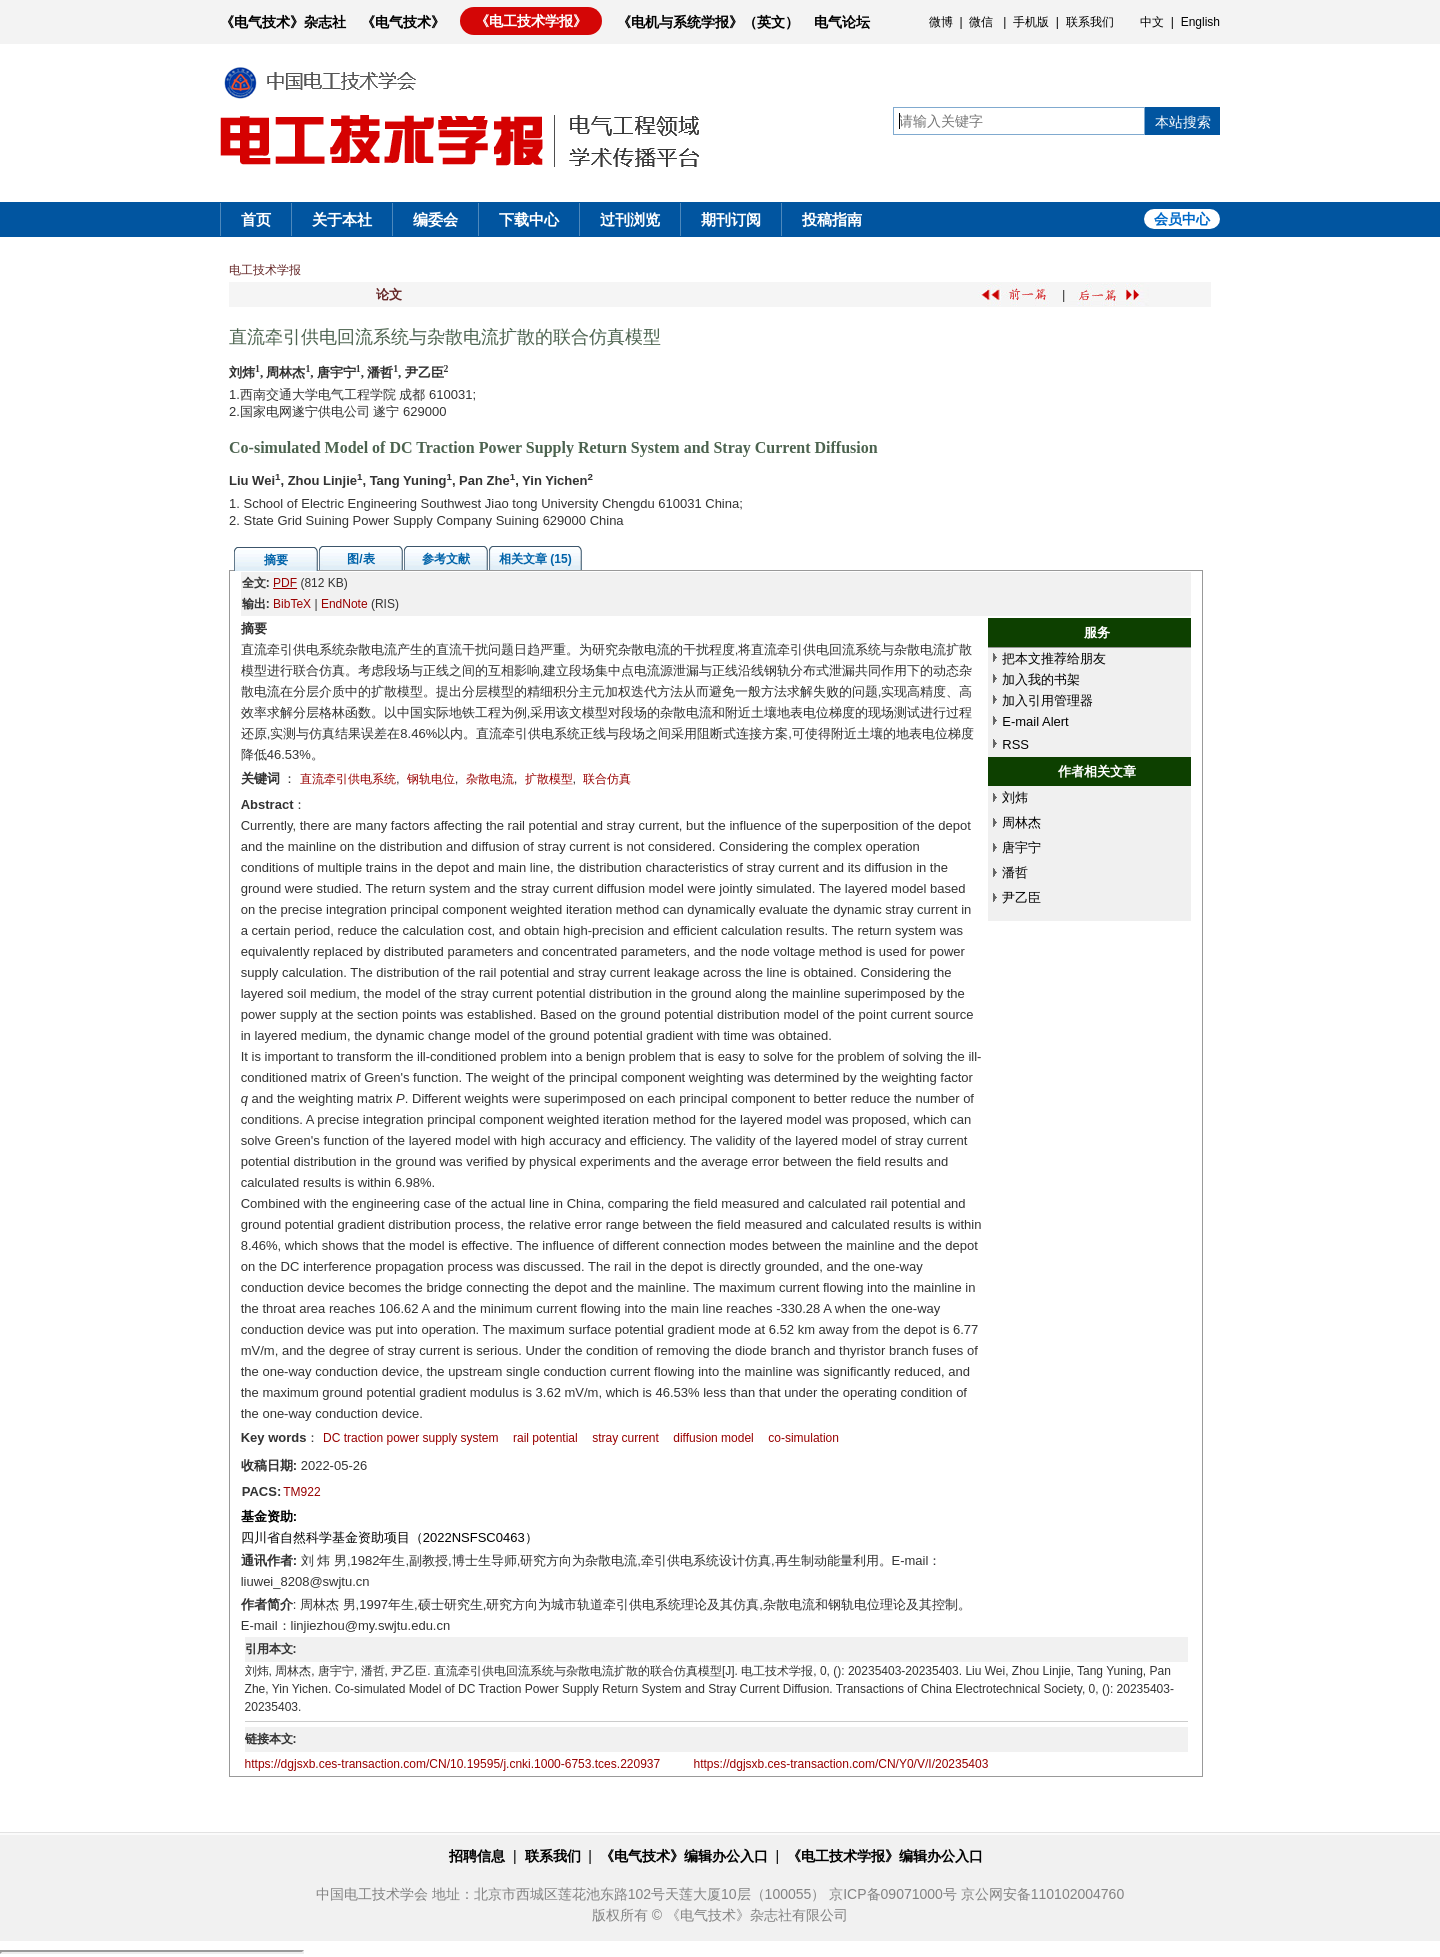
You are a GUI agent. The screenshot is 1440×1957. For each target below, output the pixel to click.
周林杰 (1021, 822)
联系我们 (1090, 22)
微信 (981, 22)
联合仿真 (607, 779)
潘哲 (1015, 872)
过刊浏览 (630, 219)
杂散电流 (490, 779)
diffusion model (713, 1438)
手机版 (1031, 22)
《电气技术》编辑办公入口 (684, 1856)
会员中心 (1182, 219)
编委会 (435, 219)
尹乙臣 (1021, 897)
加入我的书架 (1041, 679)
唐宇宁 (1021, 847)
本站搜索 (1183, 122)
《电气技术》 (403, 22)
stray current (625, 1438)
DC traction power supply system (410, 1438)
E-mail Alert (1035, 721)
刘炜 (1015, 797)
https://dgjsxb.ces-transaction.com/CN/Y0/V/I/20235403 (841, 1764)
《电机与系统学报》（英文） (708, 22)
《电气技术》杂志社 (283, 22)
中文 (1152, 22)
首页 (256, 219)
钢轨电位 (431, 779)
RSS (1015, 744)
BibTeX (292, 604)
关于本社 (342, 219)
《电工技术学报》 (531, 21)
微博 (941, 22)
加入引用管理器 (1047, 700)
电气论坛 (842, 22)
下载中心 (529, 219)
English (1200, 22)
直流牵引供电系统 (348, 779)
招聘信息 (477, 1856)
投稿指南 (832, 219)
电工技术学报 (265, 270)
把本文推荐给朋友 (1054, 658)
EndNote (344, 604)
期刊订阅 (731, 219)
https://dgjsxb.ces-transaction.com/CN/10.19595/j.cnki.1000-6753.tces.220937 (453, 1764)
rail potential (545, 1438)
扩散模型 (549, 779)
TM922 (301, 1492)
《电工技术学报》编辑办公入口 (885, 1856)
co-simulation (803, 1438)
